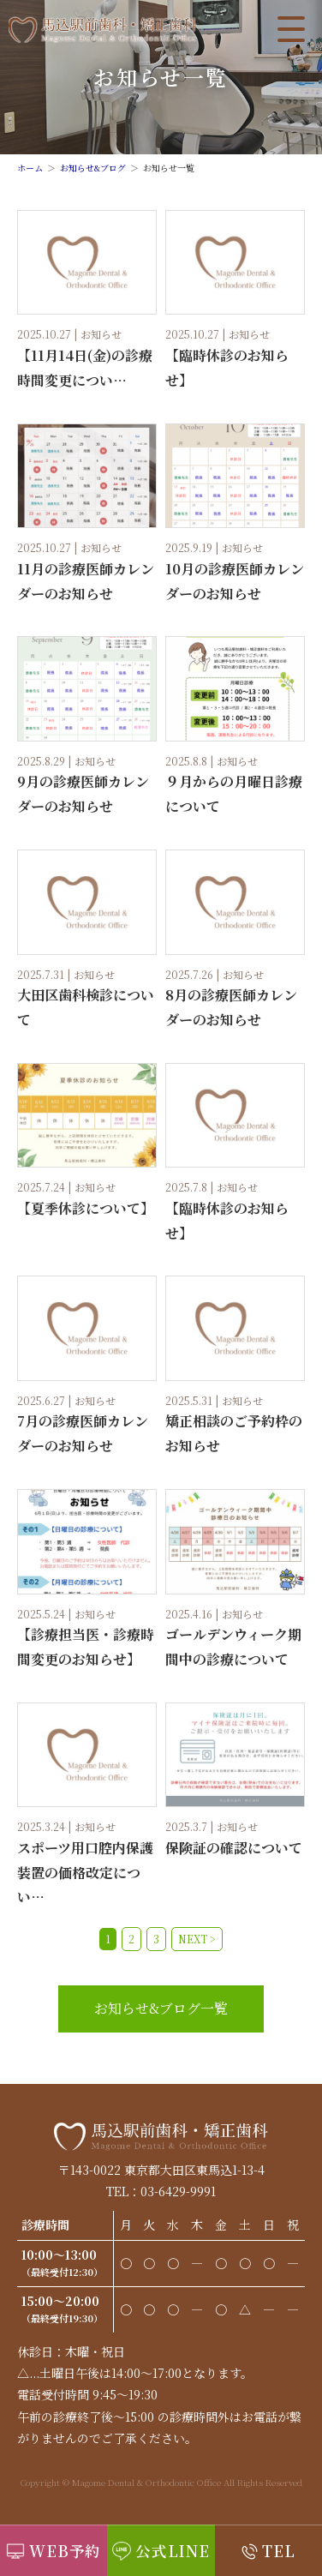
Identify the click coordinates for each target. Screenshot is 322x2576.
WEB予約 (65, 2550)
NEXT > (197, 1938)
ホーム (30, 167)
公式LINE (172, 2550)
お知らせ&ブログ (93, 167)
